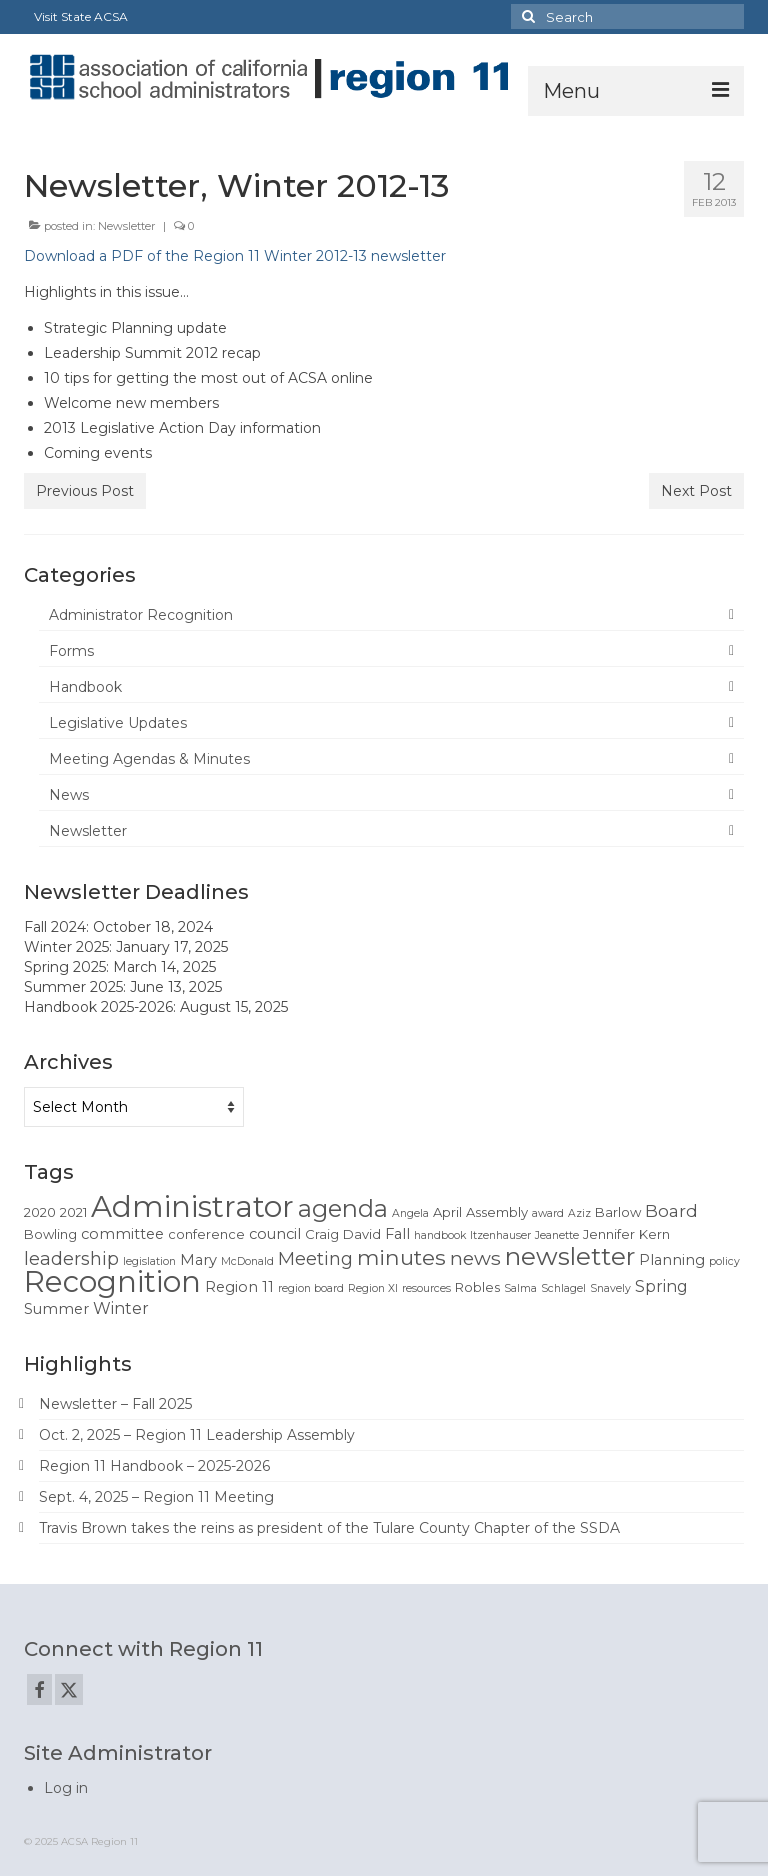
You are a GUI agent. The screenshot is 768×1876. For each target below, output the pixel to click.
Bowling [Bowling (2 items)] (50, 1234)
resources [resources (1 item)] (426, 1288)
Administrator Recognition (141, 615)
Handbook (85, 687)
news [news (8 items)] (475, 1258)
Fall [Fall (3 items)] (397, 1234)
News (69, 795)
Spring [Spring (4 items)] (661, 1286)
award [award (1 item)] (548, 1213)
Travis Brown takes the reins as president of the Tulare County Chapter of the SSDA (329, 1528)
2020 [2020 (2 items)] (40, 1212)
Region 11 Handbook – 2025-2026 (154, 1466)
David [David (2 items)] (362, 1234)
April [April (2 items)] (447, 1212)
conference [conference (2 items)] (206, 1234)
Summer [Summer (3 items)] (56, 1309)
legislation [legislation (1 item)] (149, 1261)
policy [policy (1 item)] (724, 1261)
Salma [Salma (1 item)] (520, 1288)
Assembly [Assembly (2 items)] (497, 1212)
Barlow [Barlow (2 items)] (618, 1212)
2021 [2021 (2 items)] (73, 1212)
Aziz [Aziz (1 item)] (579, 1213)
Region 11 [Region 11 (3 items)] (239, 1287)
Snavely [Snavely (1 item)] (610, 1288)
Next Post (696, 491)
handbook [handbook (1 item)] (440, 1235)
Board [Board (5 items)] (671, 1211)
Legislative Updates (118, 723)
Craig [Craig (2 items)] (322, 1234)
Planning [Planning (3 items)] (672, 1260)
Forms (71, 651)
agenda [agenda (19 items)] (343, 1208)
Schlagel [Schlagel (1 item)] (563, 1288)
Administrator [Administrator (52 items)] (192, 1206)
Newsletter (126, 226)
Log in (66, 1788)
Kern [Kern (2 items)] (654, 1234)
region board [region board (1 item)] (311, 1288)
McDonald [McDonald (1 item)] (247, 1261)
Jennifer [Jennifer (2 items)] (609, 1234)
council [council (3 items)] (275, 1234)
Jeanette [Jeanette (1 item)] (557, 1235)
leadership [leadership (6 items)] (71, 1258)
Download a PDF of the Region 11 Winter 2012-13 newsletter (235, 256)
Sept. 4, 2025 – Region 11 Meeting (156, 1497)
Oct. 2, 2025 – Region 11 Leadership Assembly (197, 1435)
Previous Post (85, 491)
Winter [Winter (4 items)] (121, 1308)
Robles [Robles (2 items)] (477, 1287)
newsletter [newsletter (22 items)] (570, 1256)
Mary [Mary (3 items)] (198, 1260)
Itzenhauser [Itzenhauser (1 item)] (500, 1235)
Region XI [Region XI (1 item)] (373, 1288)
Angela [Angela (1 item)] (410, 1213)
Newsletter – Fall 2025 (115, 1404)
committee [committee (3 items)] (122, 1234)
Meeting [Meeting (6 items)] (315, 1258)
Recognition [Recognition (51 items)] (112, 1281)
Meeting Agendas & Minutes (149, 759)
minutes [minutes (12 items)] (401, 1257)
